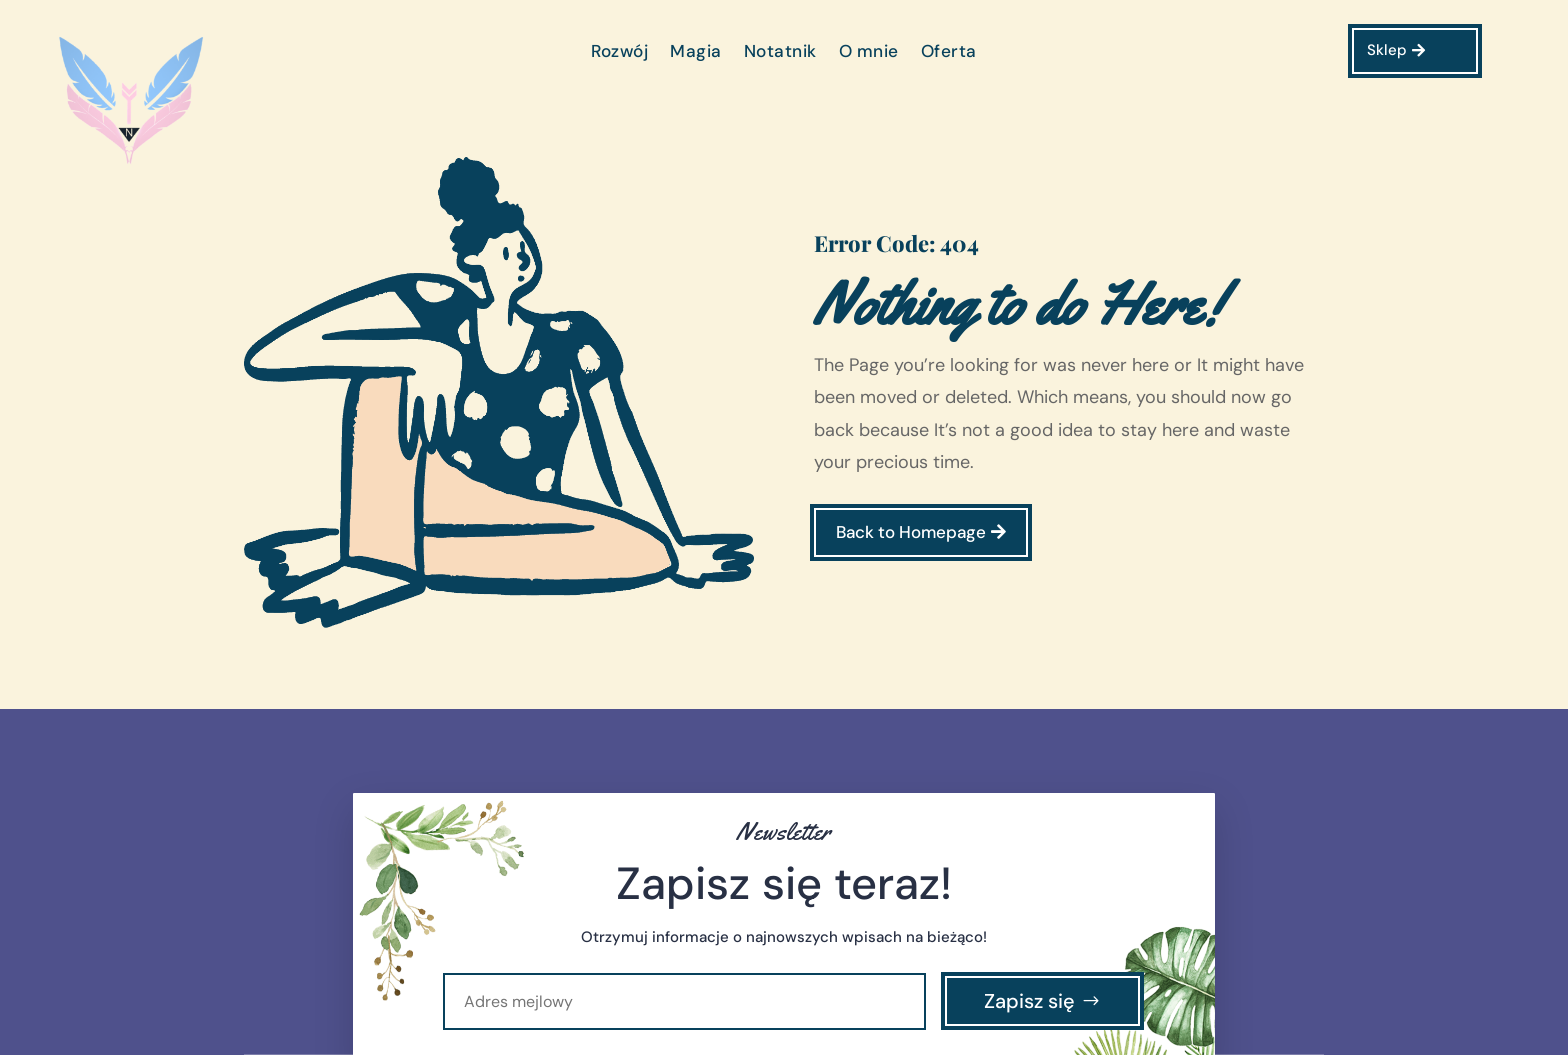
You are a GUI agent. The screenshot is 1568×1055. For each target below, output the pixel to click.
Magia (696, 53)
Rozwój (619, 53)
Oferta (949, 53)
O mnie (869, 53)
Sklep (1387, 50)
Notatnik (780, 53)
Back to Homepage (911, 532)
